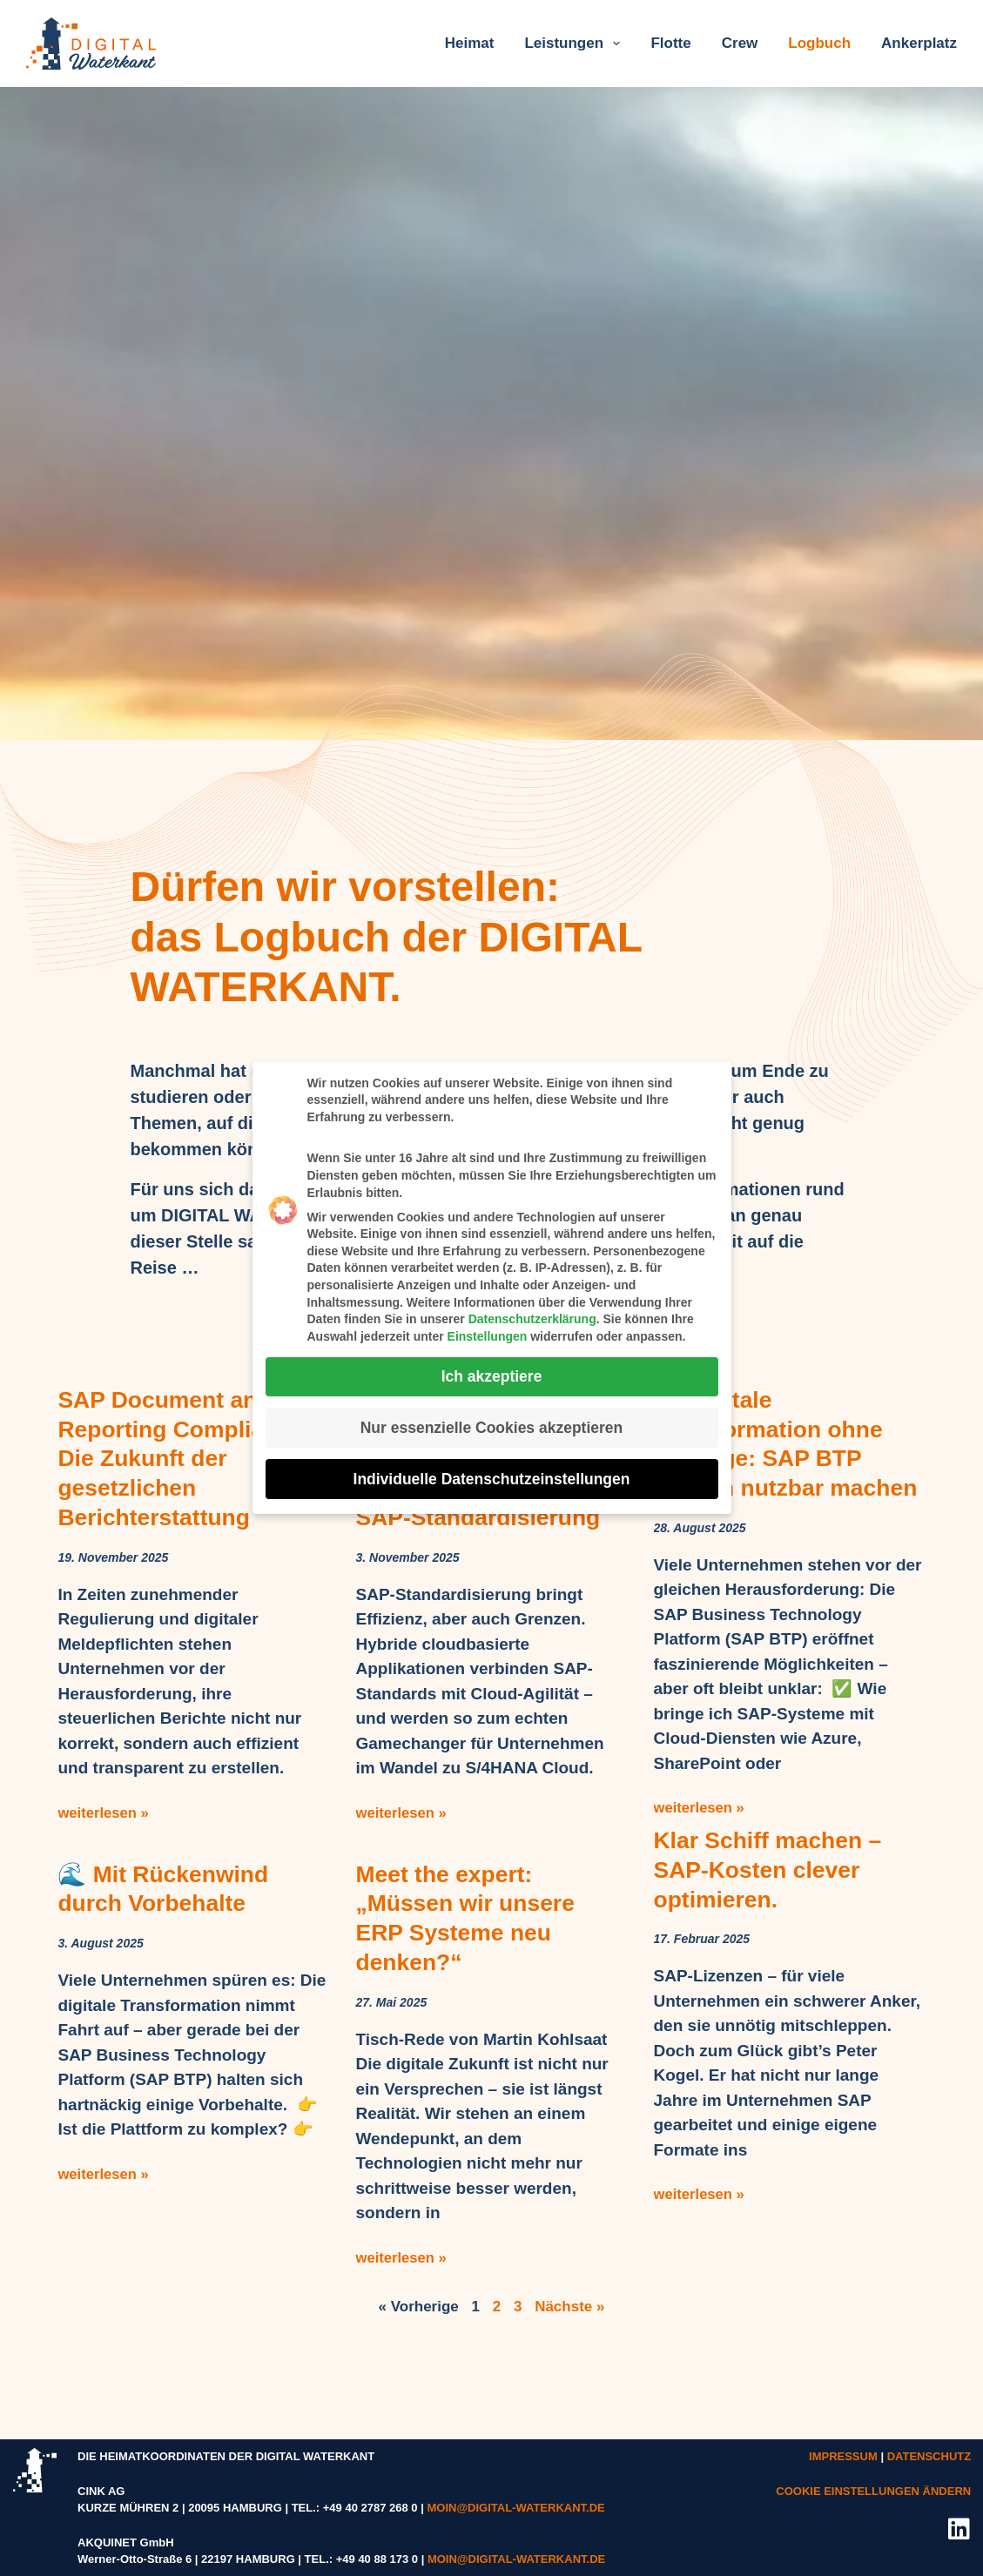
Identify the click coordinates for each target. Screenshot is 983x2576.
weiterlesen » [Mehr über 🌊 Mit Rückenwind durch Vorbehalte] (104, 2173)
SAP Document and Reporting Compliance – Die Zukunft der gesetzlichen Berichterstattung (187, 1458)
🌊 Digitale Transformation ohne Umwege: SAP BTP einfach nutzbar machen (775, 1458)
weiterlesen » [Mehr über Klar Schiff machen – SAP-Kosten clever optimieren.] (700, 2251)
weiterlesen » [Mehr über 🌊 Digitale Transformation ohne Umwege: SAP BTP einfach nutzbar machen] (700, 1836)
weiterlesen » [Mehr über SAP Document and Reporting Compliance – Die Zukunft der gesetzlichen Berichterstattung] (104, 1812)
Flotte (670, 43)
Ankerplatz (919, 43)
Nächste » (569, 2305)
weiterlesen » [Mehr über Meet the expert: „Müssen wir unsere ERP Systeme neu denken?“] (401, 2257)
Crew (740, 43)
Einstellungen (488, 1331)
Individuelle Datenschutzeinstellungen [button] (491, 1474)
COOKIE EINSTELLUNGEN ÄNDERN (873, 2490)
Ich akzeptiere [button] (491, 1371)
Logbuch (819, 43)
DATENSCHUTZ (929, 2456)
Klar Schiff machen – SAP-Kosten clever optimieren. (774, 1926)
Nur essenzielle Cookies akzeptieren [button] (491, 1422)
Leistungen (575, 43)
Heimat (470, 43)
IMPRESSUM (843, 2456)
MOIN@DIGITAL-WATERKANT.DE (515, 2507)
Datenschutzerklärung (532, 1315)
